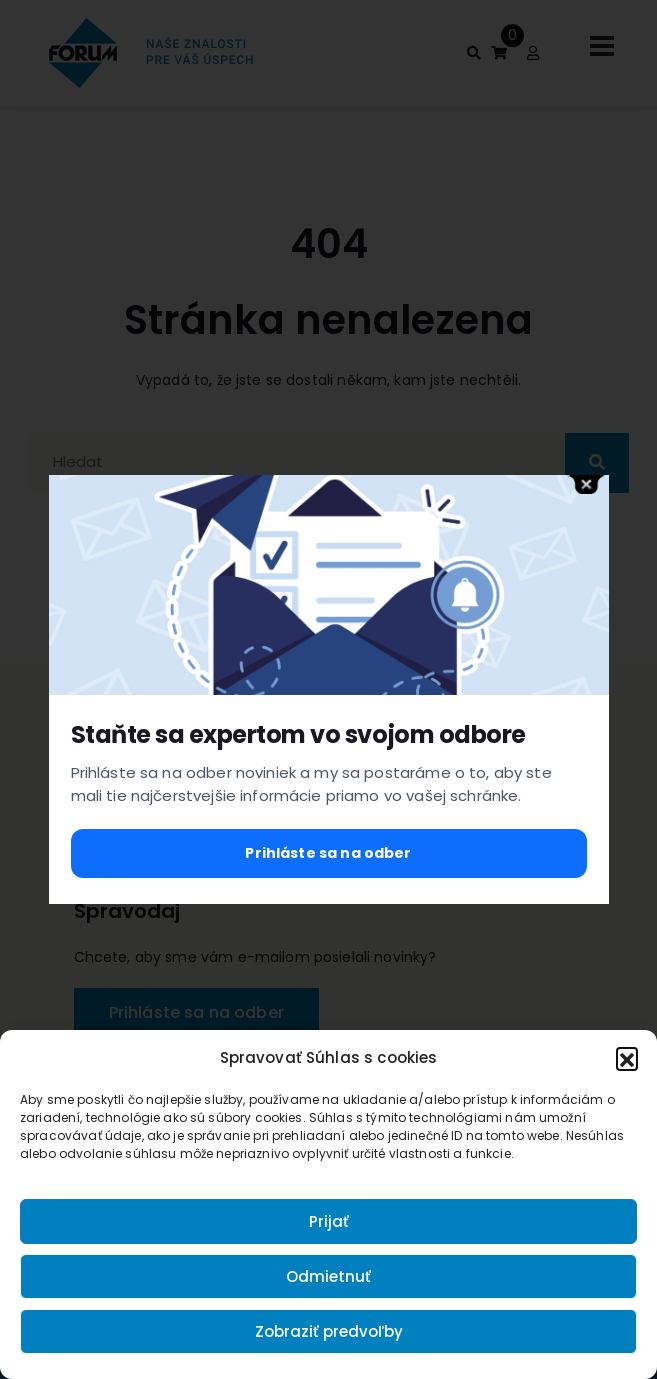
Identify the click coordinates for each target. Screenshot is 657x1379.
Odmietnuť (328, 1276)
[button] (627, 1058)
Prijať (329, 1221)
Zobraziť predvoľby (329, 1331)
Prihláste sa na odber (328, 853)
